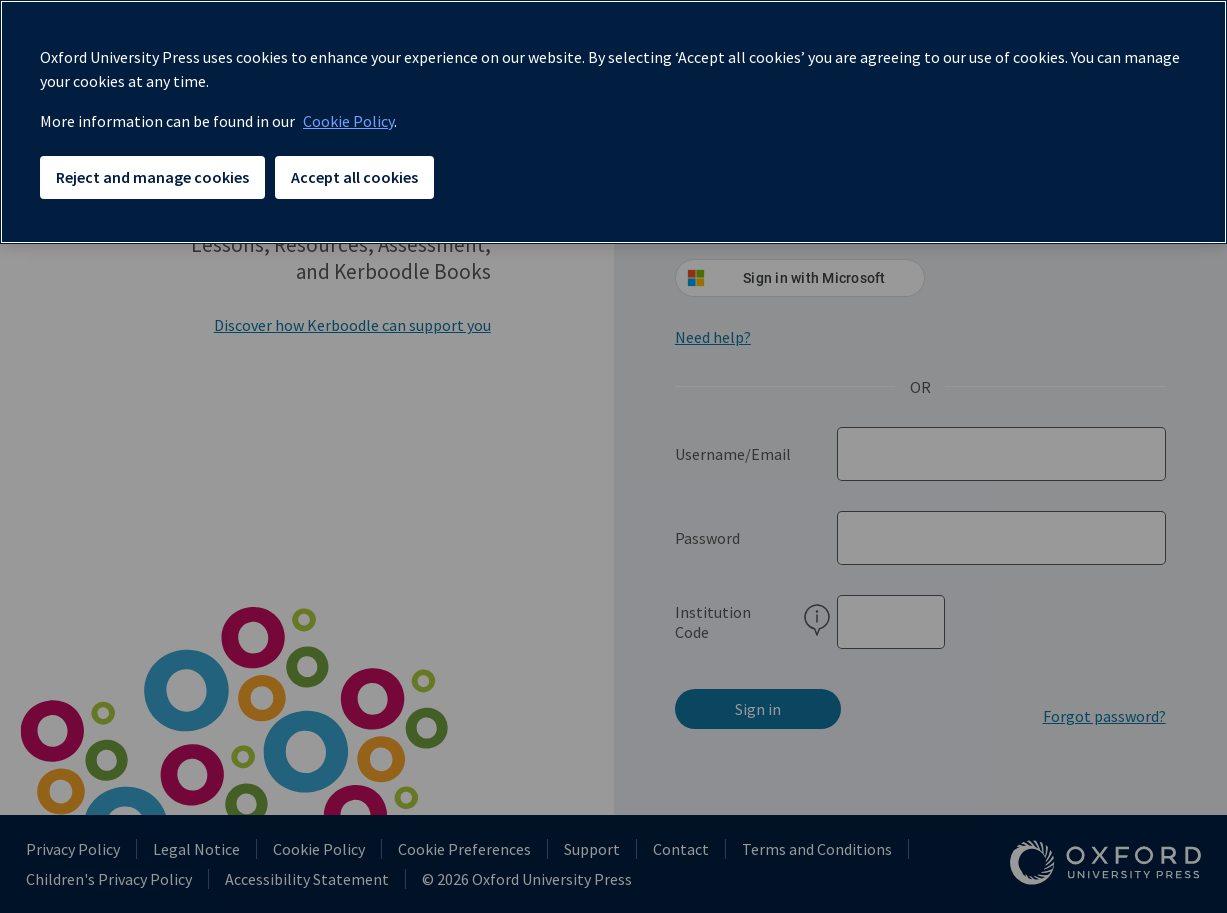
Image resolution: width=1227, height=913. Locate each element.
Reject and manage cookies (152, 177)
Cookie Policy (348, 121)
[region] (613, 122)
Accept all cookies (354, 177)
